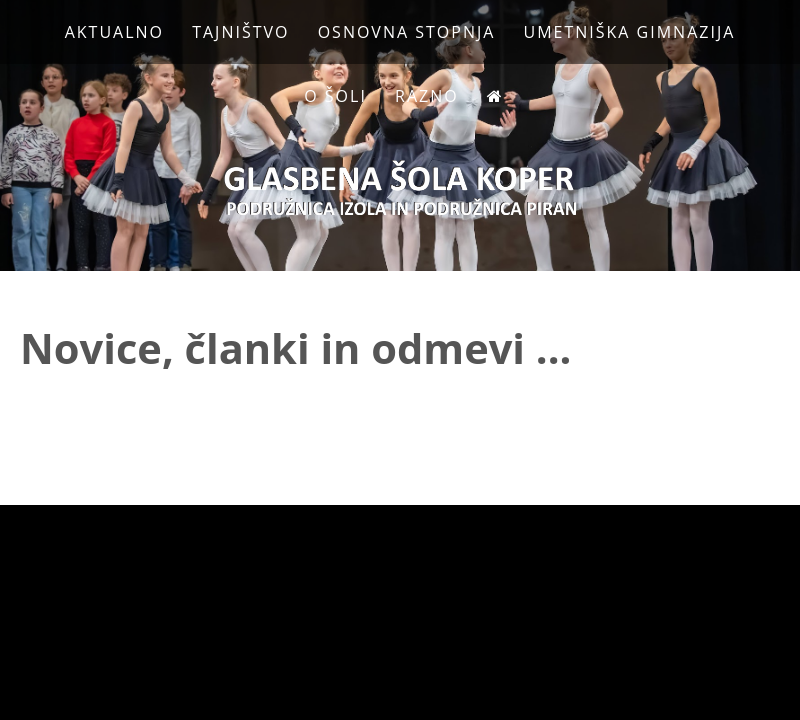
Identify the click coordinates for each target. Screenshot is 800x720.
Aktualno (114, 32)
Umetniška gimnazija (630, 32)
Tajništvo (240, 32)
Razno (427, 96)
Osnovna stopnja (407, 32)
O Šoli (335, 96)
